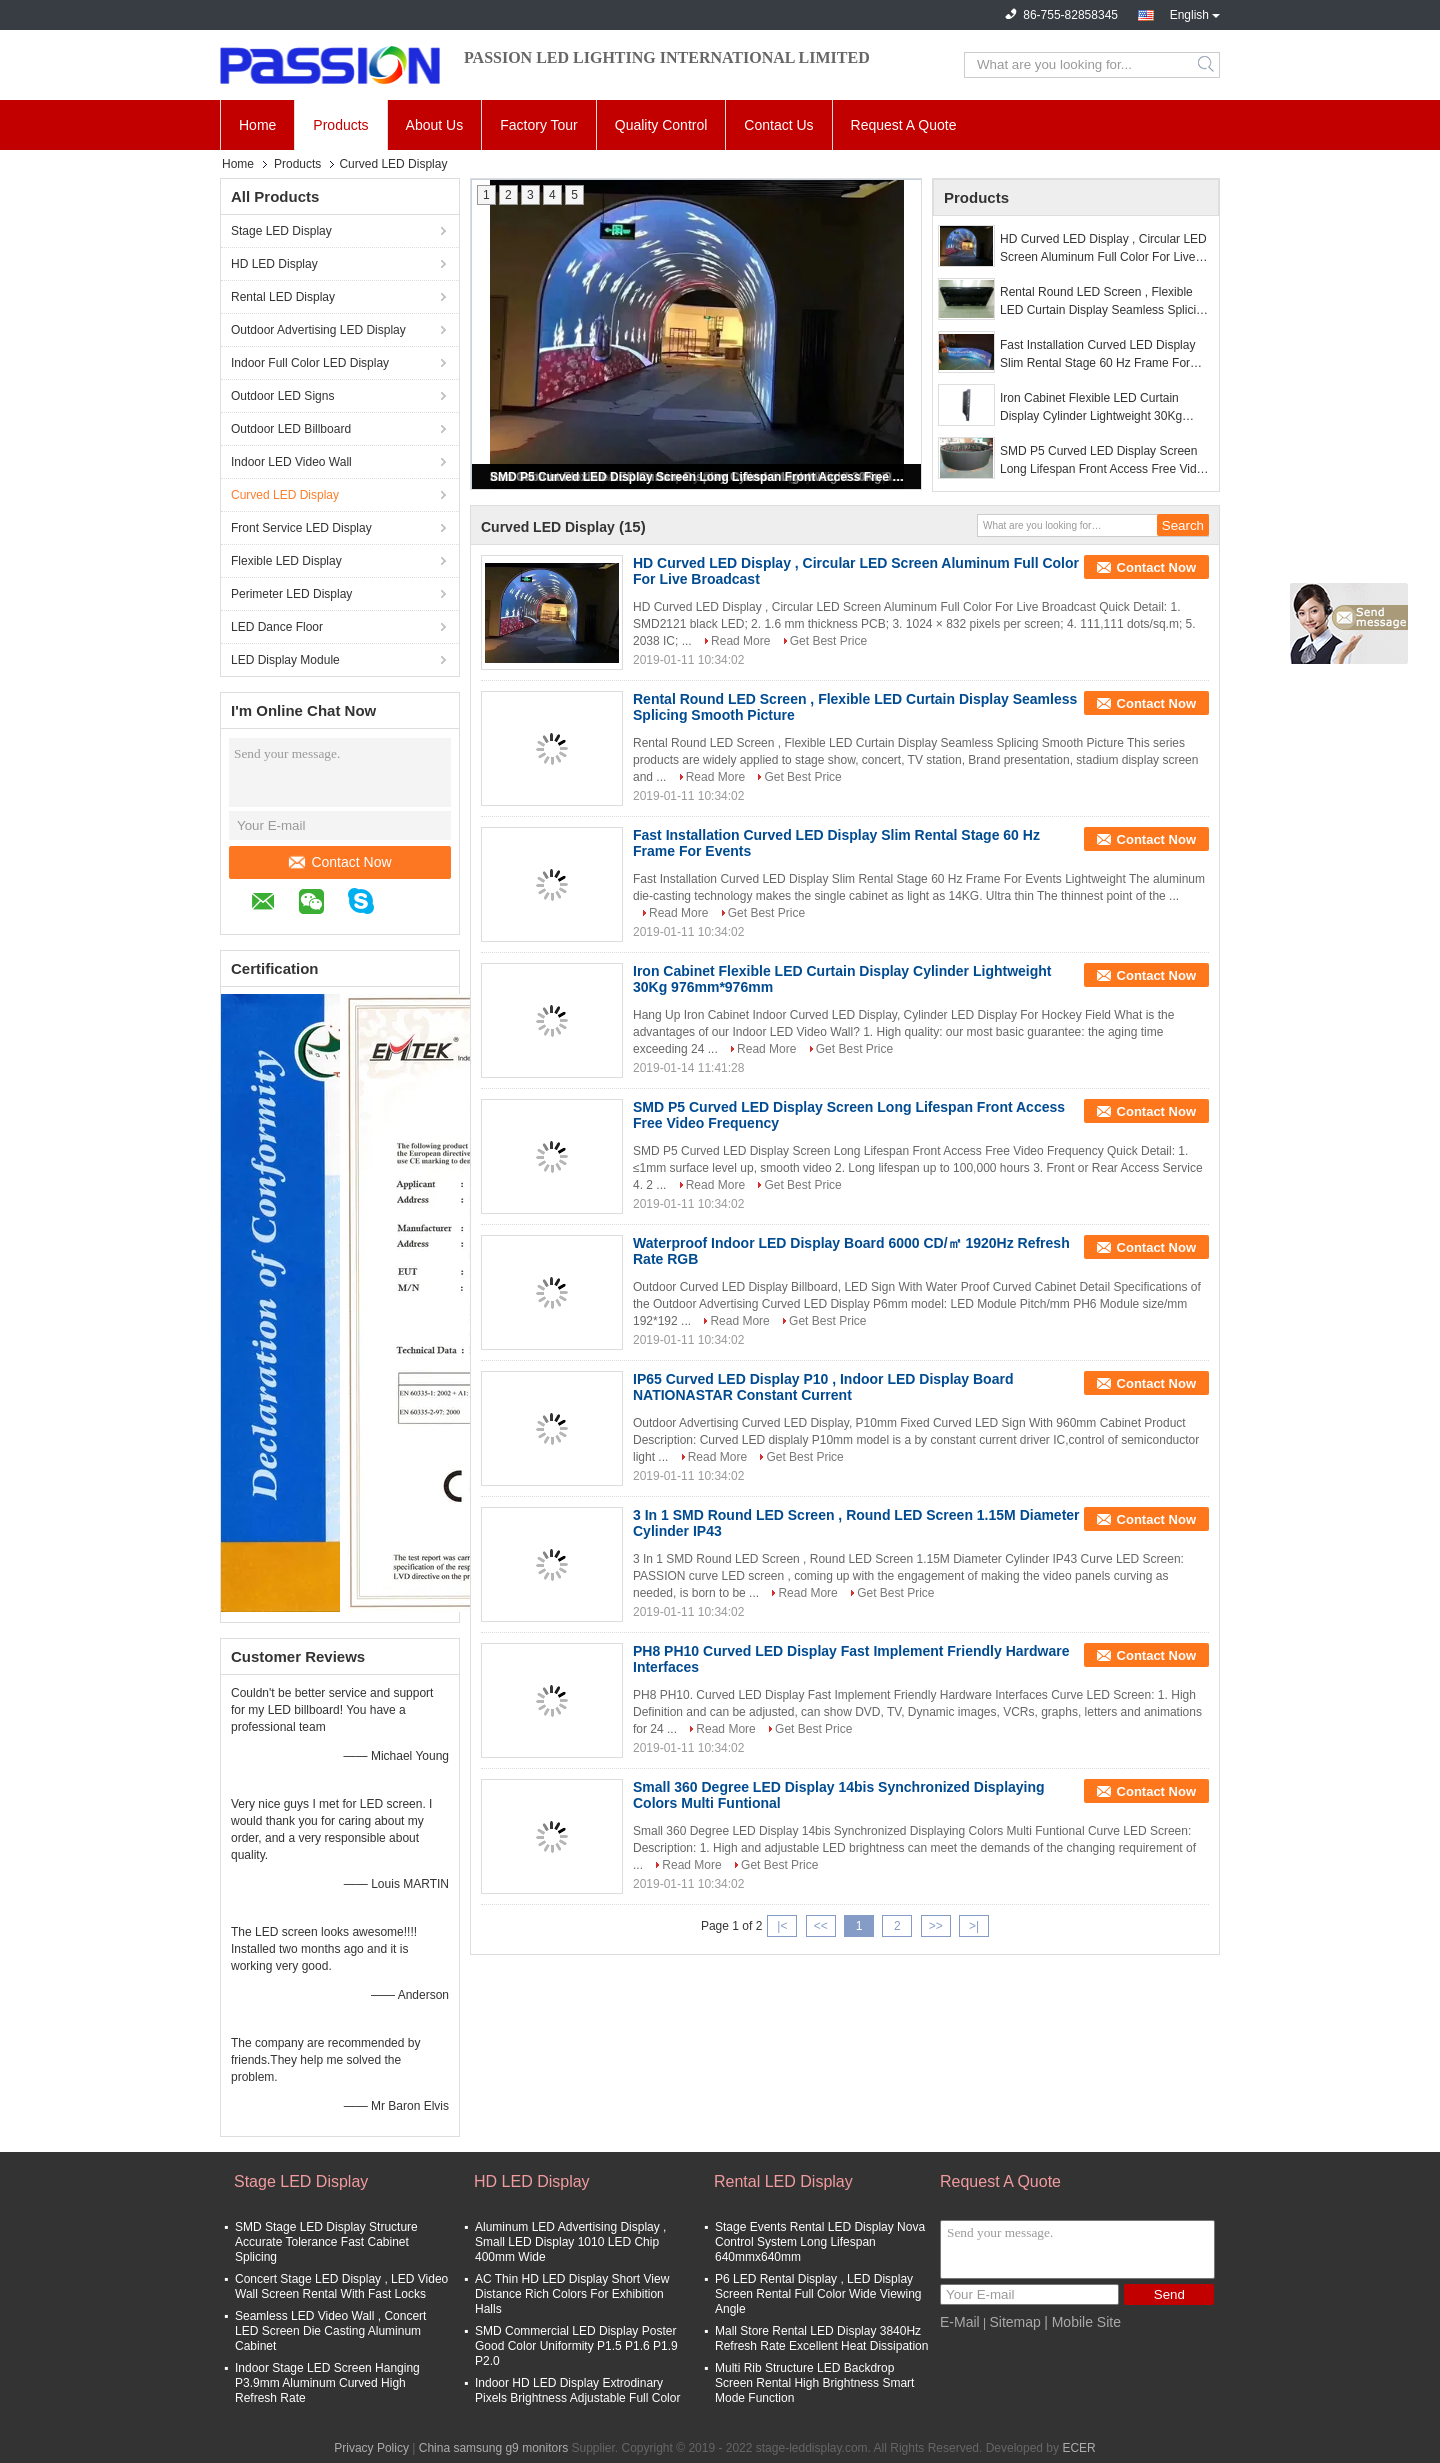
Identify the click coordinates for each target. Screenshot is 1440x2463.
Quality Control (661, 125)
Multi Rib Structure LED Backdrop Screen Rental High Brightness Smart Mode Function (814, 2383)
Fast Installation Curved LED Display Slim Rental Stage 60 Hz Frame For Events (1097, 355)
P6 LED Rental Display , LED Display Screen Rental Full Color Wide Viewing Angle (818, 2294)
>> (936, 1926)
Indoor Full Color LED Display (310, 363)
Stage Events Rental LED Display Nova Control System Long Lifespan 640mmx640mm (820, 2242)
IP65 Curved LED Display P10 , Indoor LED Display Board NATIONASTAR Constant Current (823, 1387)
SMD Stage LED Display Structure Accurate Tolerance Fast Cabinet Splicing (326, 2242)
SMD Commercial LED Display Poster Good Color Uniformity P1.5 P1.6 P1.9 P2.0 (576, 2346)
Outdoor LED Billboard (291, 429)
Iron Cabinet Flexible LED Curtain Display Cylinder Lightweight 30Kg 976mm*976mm (1091, 408)
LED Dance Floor (277, 627)
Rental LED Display (283, 297)
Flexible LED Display (286, 561)
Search (1207, 65)
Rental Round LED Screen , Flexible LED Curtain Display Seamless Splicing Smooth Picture (1104, 302)
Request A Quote (904, 125)
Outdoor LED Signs (282, 396)
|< (782, 1926)
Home (257, 125)
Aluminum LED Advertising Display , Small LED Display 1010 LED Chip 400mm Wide (570, 2242)
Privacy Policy (371, 2448)
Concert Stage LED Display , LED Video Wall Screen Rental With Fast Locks (341, 2286)
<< (821, 1926)
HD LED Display (274, 264)
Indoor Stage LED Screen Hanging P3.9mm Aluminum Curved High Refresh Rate (327, 2383)
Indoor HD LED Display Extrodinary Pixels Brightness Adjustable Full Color (577, 2390)
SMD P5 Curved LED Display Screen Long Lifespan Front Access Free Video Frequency (698, 477)
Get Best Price (828, 641)
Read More (740, 641)
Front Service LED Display (301, 528)
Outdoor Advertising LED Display (318, 330)
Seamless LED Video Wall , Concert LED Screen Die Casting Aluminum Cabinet (330, 2331)
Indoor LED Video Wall (291, 462)
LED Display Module (285, 660)
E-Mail (960, 2322)
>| (974, 1926)
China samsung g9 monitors (493, 2448)
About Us (435, 125)
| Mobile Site (1082, 2322)
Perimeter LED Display (291, 594)
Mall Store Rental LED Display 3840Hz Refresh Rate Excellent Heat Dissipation (821, 2338)
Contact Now (340, 862)
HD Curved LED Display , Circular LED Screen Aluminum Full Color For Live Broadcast (1103, 249)
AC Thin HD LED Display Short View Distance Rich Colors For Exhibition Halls (572, 2294)
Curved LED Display (285, 495)
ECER (1078, 2448)
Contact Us (778, 125)
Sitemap (1014, 2322)
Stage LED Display (281, 231)
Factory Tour (539, 125)
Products (340, 125)
